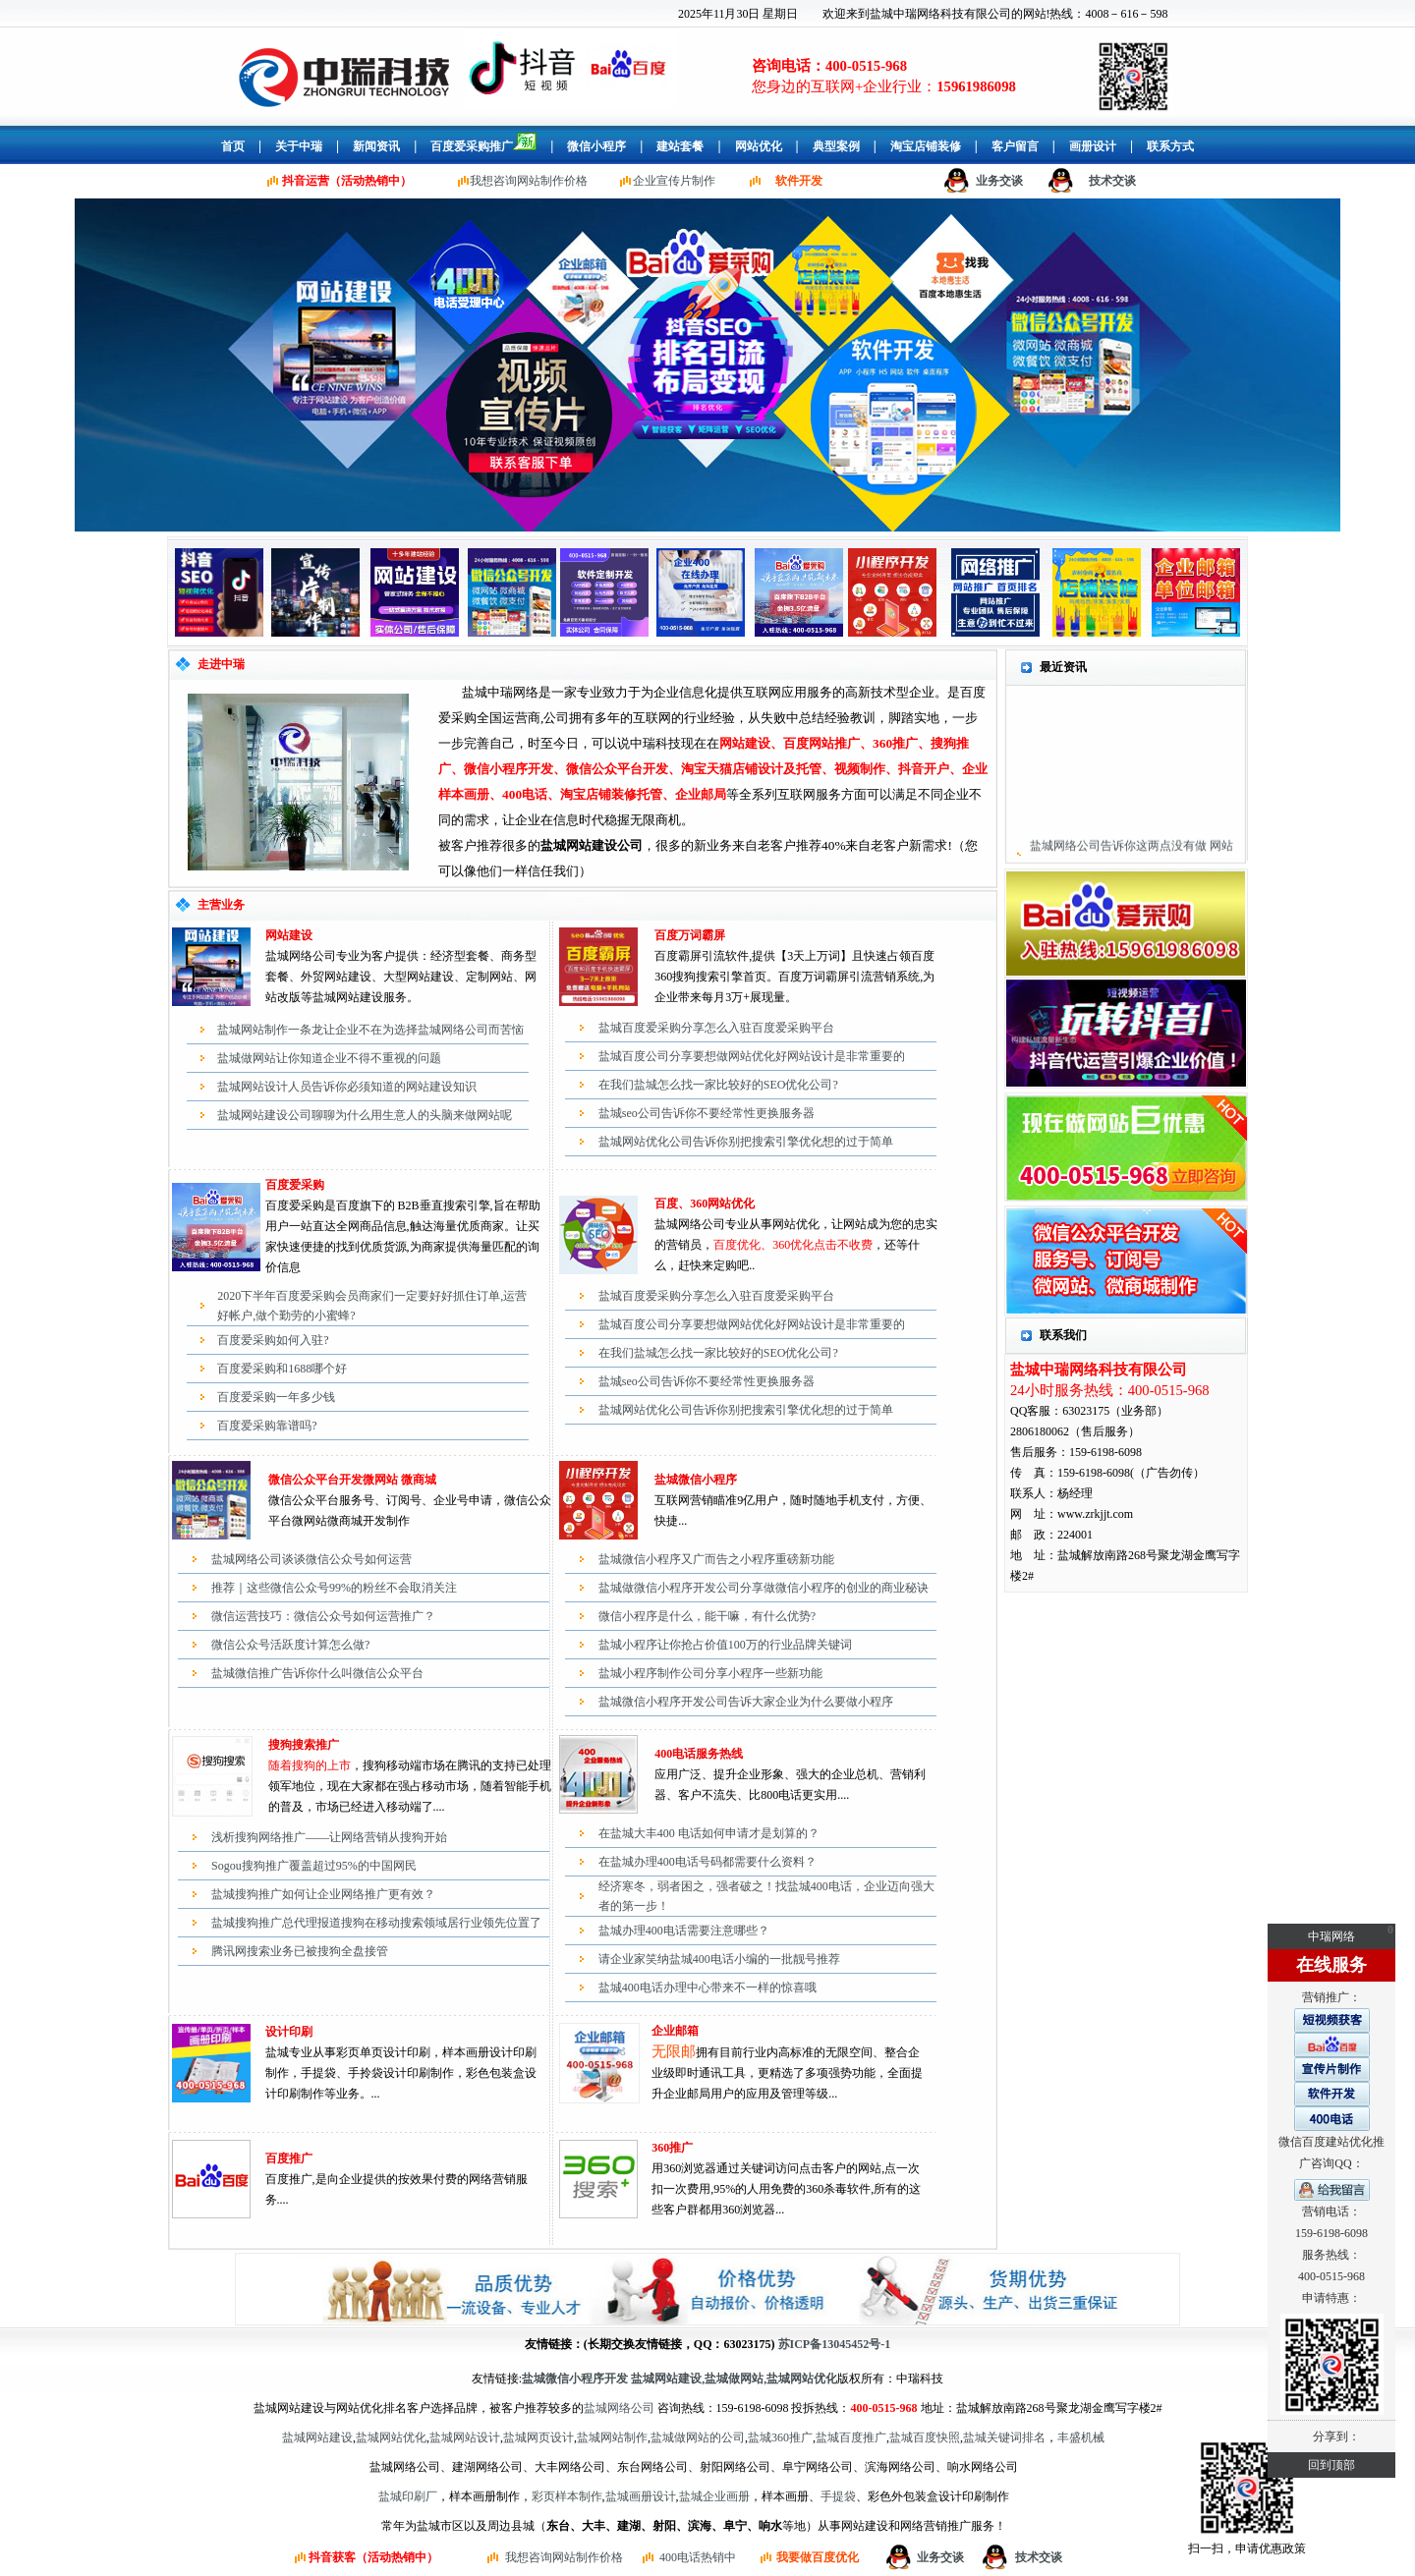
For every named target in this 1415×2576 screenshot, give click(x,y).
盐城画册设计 (640, 2496)
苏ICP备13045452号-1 (834, 2344)
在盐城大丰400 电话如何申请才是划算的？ (709, 1833)
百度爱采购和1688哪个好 (282, 1368)
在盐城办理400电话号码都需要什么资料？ (707, 1862)
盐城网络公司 (619, 2408)
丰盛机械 (1080, 2437)
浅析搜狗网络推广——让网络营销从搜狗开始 (329, 1837)
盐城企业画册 (714, 2496)
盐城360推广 (780, 2437)
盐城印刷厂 (407, 2496)
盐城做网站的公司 (698, 2437)
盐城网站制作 (612, 2437)
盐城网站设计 (464, 2437)
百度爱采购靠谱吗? (266, 1425)
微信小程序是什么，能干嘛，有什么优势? (707, 1616)
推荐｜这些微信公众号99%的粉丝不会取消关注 (334, 1588)
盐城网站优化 (391, 2437)
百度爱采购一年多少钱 (276, 1397)
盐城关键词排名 (1004, 2437)
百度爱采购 (294, 1185)
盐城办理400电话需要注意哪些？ (683, 1930)
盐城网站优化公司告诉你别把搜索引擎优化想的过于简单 (745, 1141)
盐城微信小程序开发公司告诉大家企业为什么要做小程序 (745, 1701)
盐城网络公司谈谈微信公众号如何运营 (311, 1559)
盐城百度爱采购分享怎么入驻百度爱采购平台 (716, 1028)
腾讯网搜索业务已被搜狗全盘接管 (299, 1951)
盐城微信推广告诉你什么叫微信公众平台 (317, 1673)
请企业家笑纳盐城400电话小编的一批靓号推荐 (719, 1959)
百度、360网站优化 (704, 1203)
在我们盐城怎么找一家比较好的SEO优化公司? (718, 1085)
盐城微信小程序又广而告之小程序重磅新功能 (716, 1559)
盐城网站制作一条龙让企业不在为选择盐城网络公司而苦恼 (370, 1029)
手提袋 (838, 2496)
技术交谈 (1112, 181)
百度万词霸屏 (689, 935)
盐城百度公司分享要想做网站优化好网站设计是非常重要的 (751, 1056)
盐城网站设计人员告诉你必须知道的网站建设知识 (347, 1086)
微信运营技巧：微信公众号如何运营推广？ (323, 1616)
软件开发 (798, 181)
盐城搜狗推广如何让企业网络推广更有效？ (323, 1894)
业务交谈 (999, 181)
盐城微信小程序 (695, 1479)
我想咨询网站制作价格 (529, 181)
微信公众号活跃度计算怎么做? (290, 1645)
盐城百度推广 (851, 2437)
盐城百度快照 (924, 2437)
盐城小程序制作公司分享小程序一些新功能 (710, 1673)
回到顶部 (1331, 2465)
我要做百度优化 (817, 2557)
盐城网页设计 (538, 2437)
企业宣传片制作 (674, 181)
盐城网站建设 (317, 2437)
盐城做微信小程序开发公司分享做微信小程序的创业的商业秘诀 (763, 1588)
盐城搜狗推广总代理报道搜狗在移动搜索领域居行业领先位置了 (376, 1923)
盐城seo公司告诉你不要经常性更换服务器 (706, 1113)
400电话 (675, 1754)
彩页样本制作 (567, 2496)
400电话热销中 (697, 2557)
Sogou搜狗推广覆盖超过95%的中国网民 (314, 1866)
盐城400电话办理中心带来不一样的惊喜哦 (707, 1987)
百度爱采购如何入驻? (272, 1340)
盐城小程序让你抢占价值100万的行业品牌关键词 (725, 1645)
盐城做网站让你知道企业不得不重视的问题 (329, 1058)
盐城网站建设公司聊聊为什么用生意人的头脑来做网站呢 (364, 1115)
